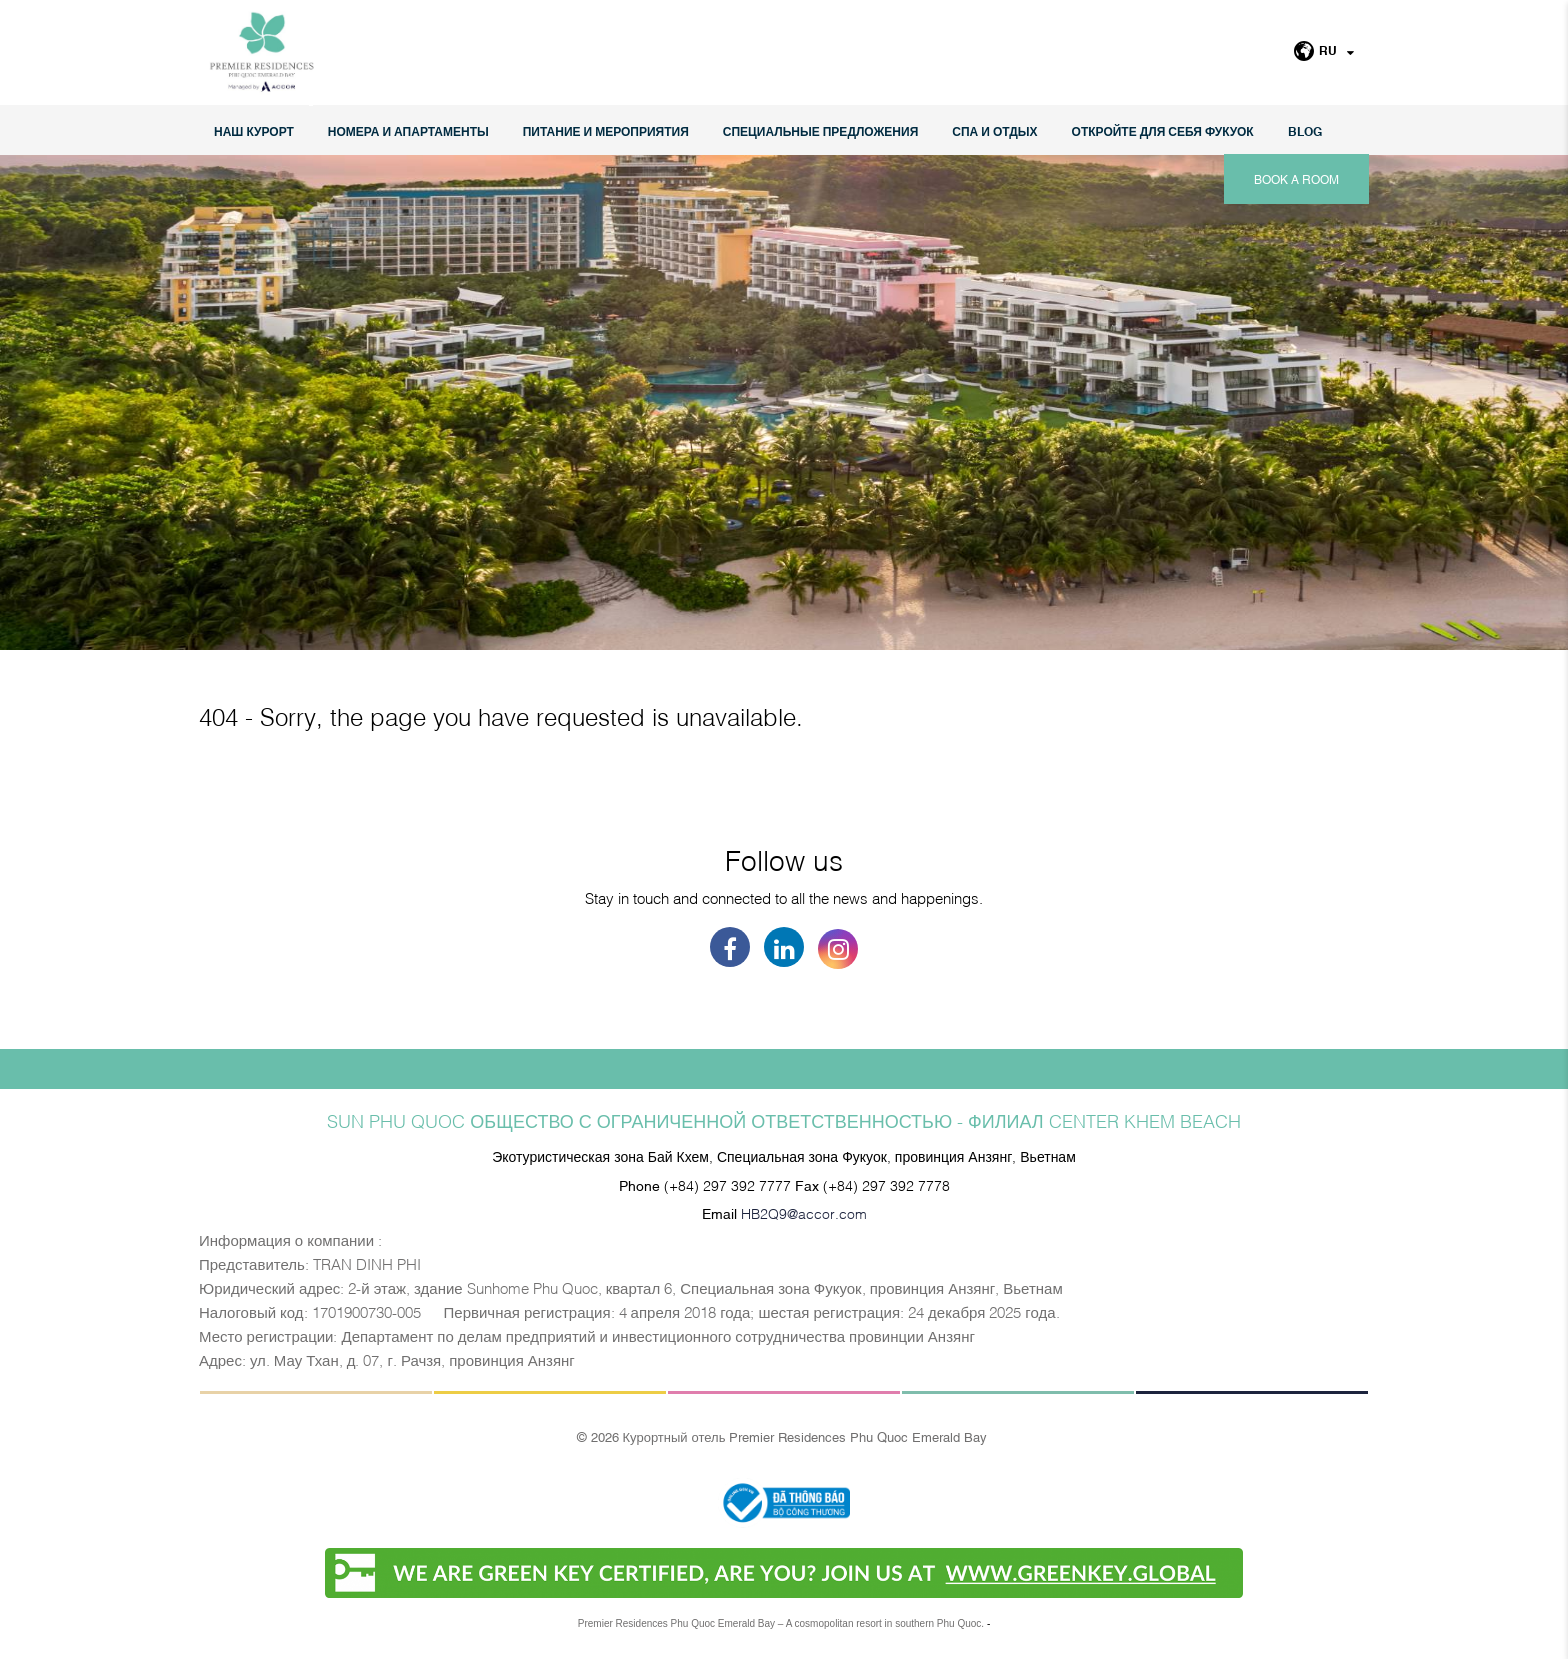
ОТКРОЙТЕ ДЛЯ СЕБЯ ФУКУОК (1163, 130)
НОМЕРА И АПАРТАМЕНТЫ (408, 130)
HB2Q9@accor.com (804, 1212)
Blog (1305, 130)
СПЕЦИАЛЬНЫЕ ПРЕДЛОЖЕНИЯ (821, 130)
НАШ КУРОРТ (254, 130)
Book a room (1296, 179)
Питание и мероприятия (606, 130)
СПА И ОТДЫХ (994, 130)
